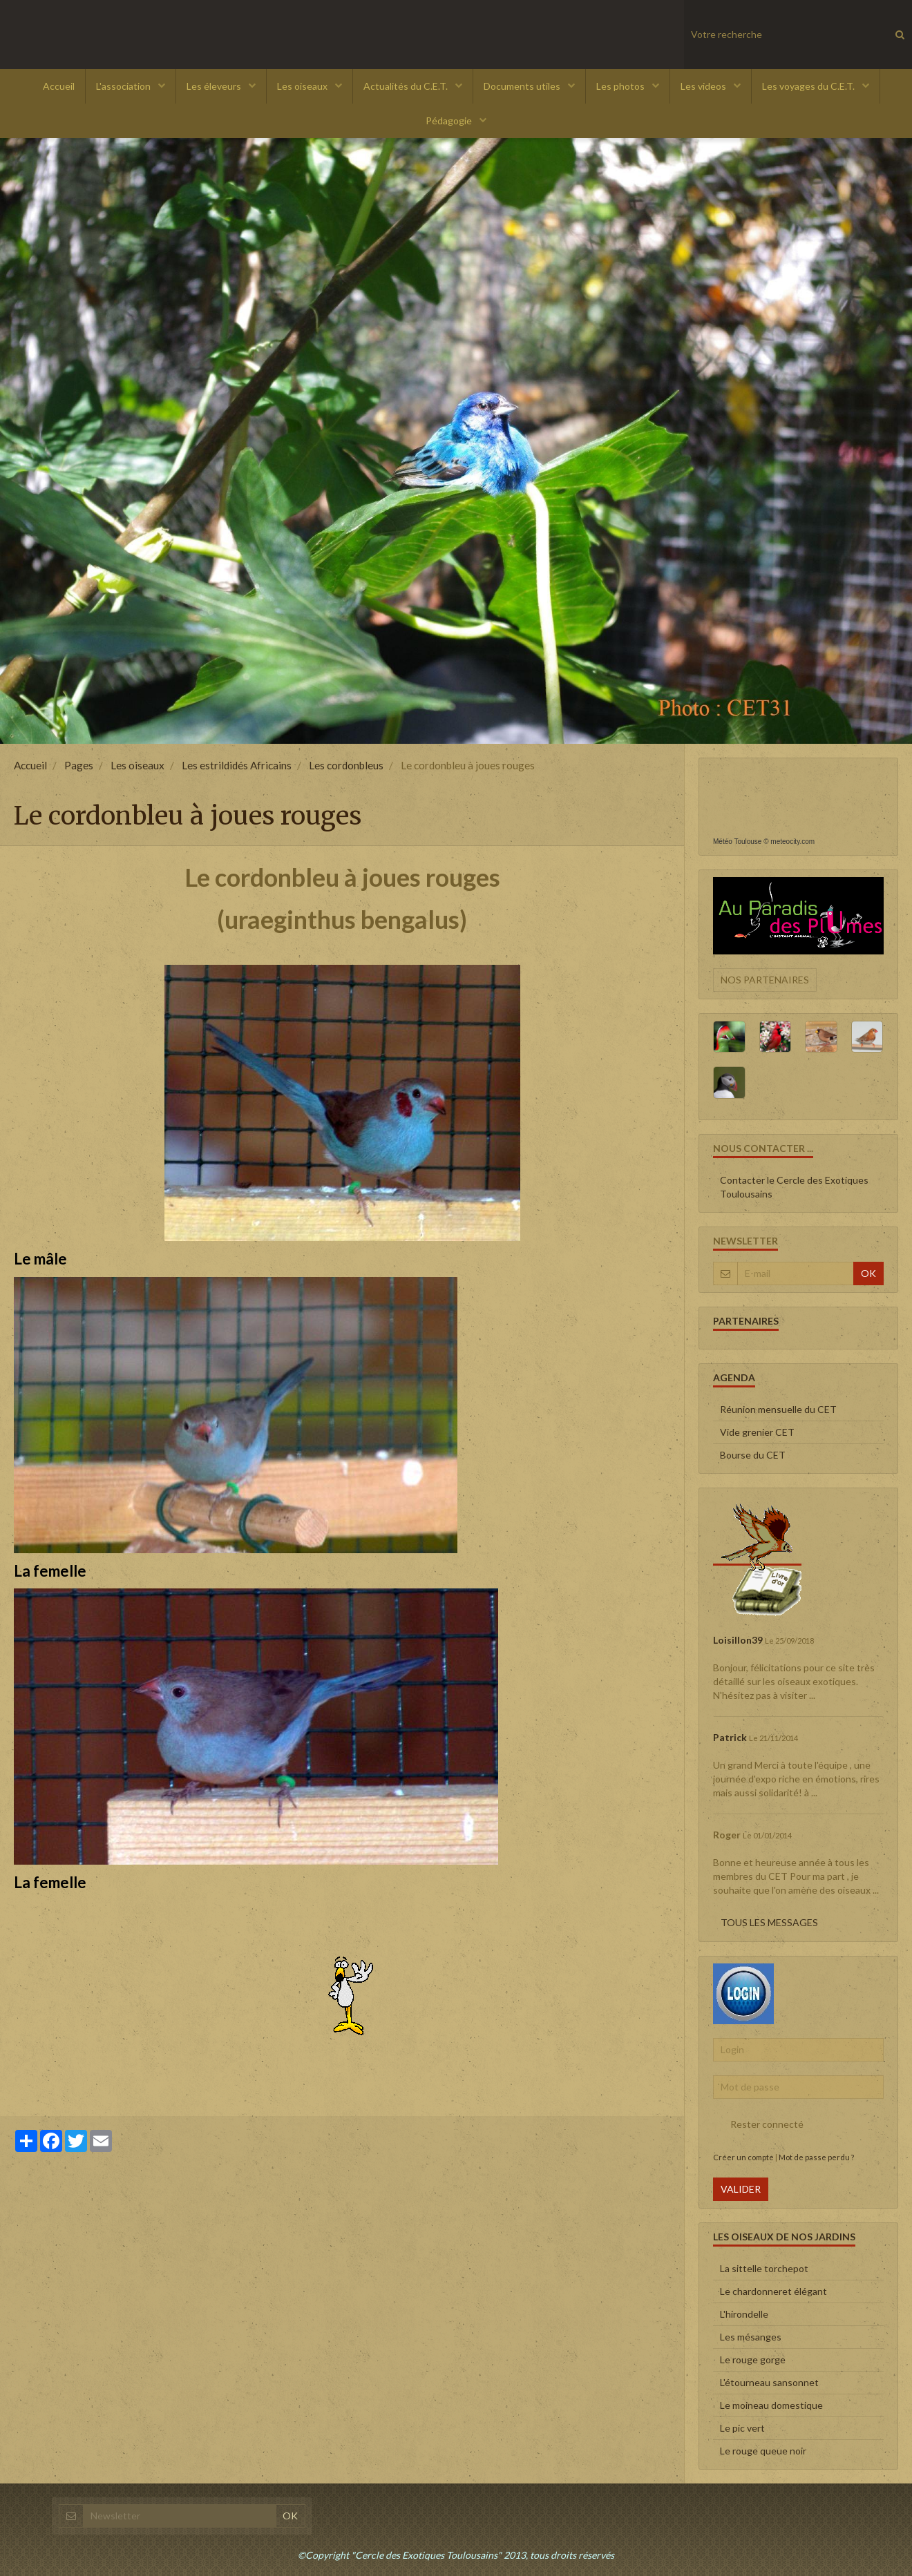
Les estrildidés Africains (237, 765)
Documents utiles (523, 86)
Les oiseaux (303, 86)
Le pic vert (742, 2428)
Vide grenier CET (757, 1432)
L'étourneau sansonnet (769, 2382)
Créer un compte (743, 2157)
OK (868, 1273)
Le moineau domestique (771, 2405)
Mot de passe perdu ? (816, 2157)
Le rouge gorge (753, 2359)
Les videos (704, 86)
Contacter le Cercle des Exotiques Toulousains (794, 1187)
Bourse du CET (753, 1455)
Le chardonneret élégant (773, 2291)
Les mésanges (750, 2337)
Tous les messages (769, 1922)
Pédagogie (450, 120)
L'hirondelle (744, 2314)
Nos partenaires (765, 980)
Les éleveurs (215, 86)
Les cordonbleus (346, 765)
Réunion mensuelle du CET (778, 1409)
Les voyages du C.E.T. (809, 86)
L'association (124, 86)
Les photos (621, 86)
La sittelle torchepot (764, 2268)
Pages (78, 765)
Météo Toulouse (737, 841)
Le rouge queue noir (763, 2451)
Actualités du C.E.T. (406, 86)
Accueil (59, 86)
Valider (741, 2189)
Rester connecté (758, 2124)
